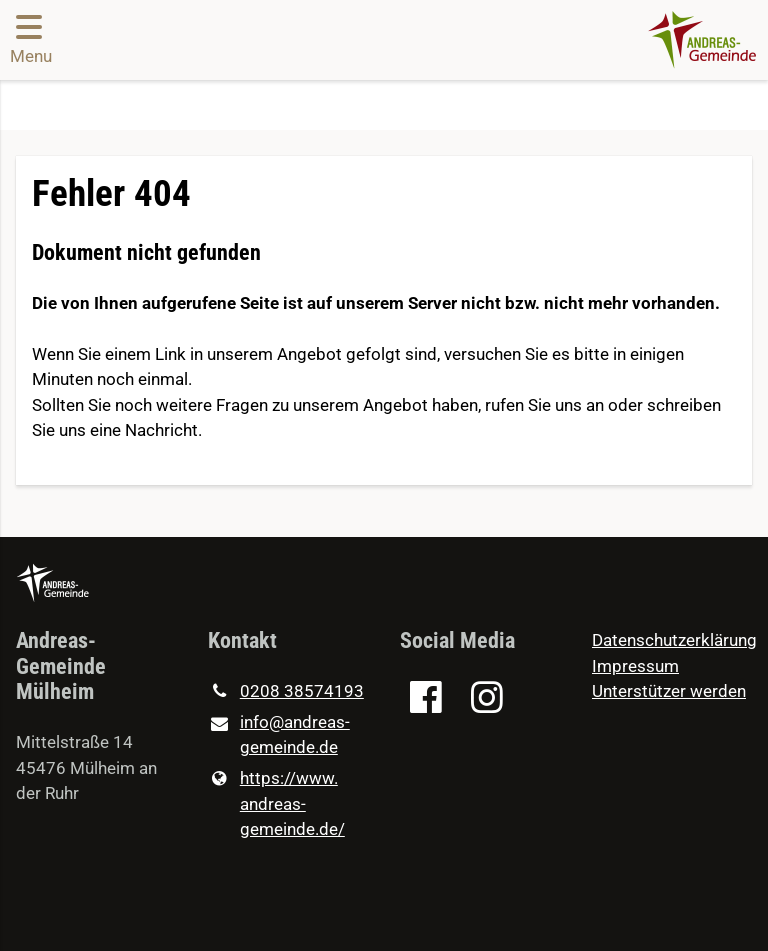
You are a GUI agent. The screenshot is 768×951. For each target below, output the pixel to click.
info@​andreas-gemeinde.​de (279, 736)
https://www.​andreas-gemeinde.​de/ (276, 804)
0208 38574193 (286, 692)
